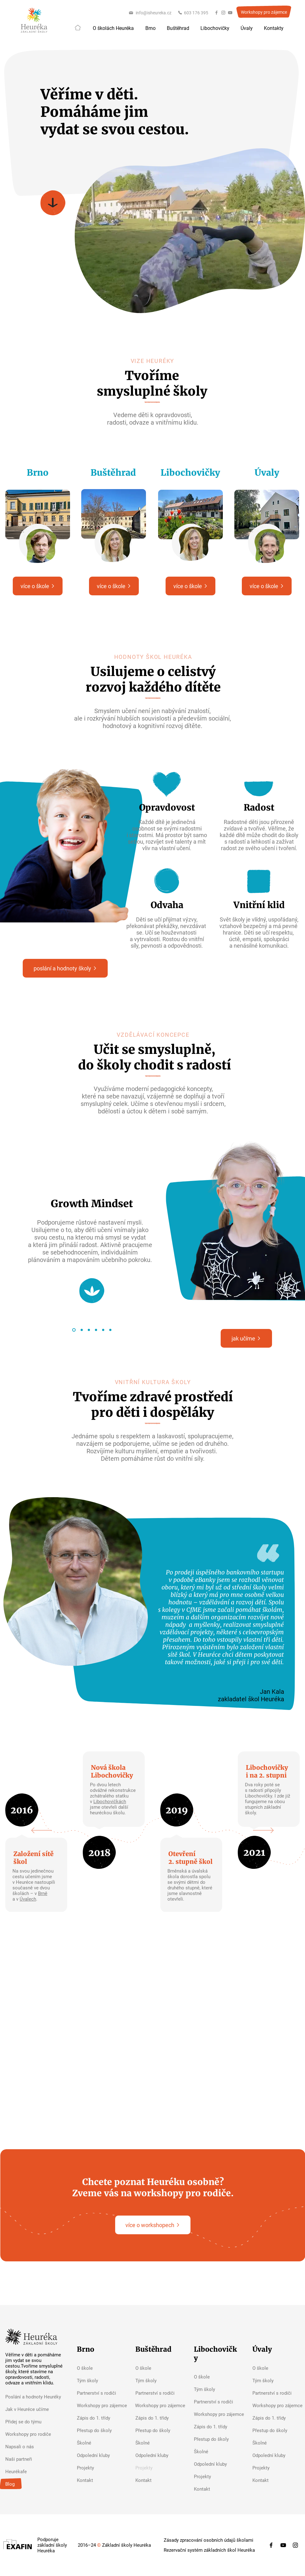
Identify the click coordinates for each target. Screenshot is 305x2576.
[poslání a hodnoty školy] (65, 968)
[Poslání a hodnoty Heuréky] (35, 2397)
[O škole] (100, 2368)
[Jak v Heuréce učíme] (35, 2409)
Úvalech (28, 1899)
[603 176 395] (193, 12)
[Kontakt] (100, 2480)
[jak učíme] (246, 1338)
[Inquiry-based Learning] (96, 1330)
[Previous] (41, 1830)
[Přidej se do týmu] (35, 2422)
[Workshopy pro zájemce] (263, 12)
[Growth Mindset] (74, 1330)
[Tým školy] (100, 2380)
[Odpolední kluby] (100, 2455)
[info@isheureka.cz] (149, 12)
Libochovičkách (109, 1801)
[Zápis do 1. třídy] (100, 2418)
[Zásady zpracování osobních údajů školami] (209, 2540)
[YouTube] (230, 12)
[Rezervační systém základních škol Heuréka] (209, 2550)
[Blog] (35, 2484)
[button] (113, 28)
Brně (42, 1893)
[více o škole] (38, 586)
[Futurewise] (82, 1330)
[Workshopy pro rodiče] (35, 2434)
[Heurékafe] (35, 2471)
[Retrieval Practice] (103, 1330)
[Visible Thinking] (89, 1330)
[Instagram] (223, 12)
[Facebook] (216, 12)
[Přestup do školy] (100, 2430)
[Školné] (100, 2443)
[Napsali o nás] (35, 2446)
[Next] (263, 1830)
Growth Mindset (92, 1204)
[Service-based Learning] (110, 1330)
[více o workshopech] (152, 2225)
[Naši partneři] (35, 2459)
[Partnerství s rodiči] (100, 2393)
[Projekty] (100, 2468)
